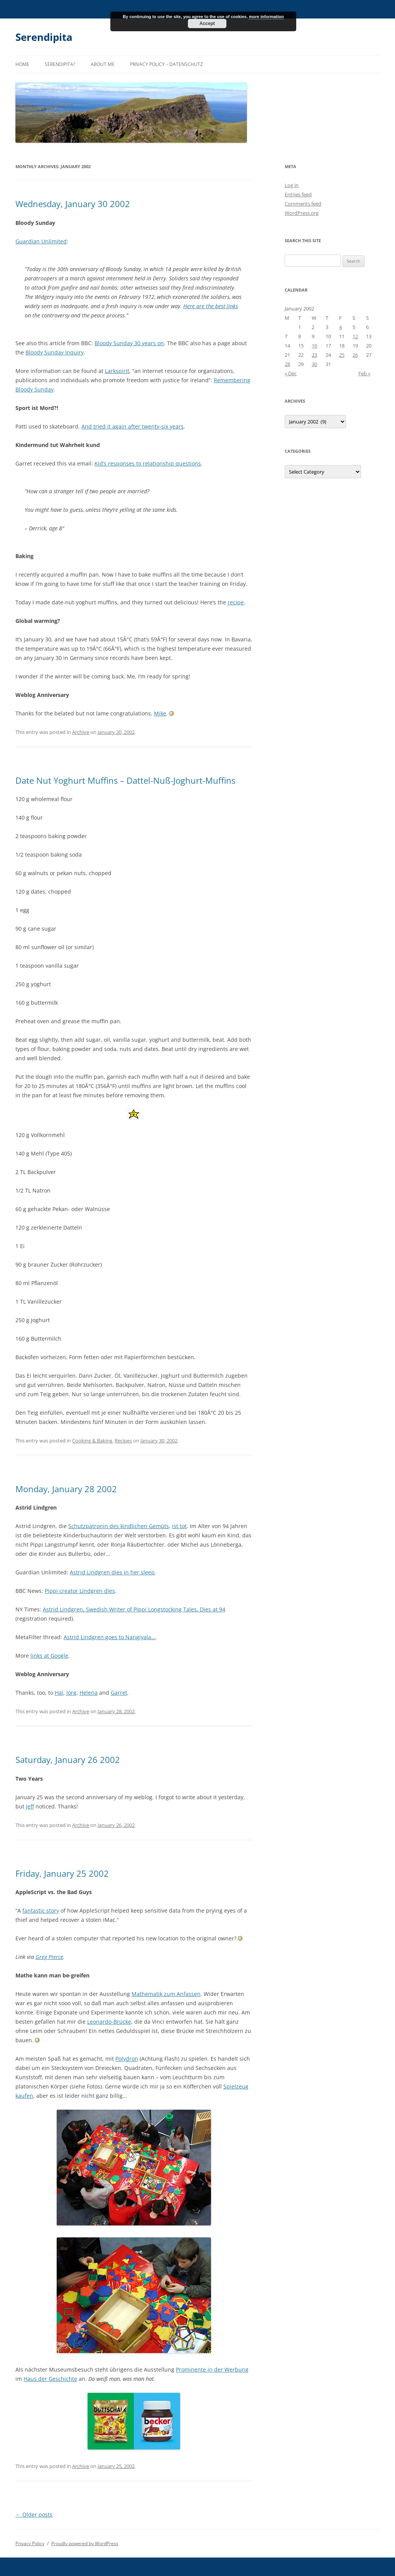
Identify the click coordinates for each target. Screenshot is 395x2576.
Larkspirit (117, 371)
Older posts (33, 2514)
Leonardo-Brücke (109, 2021)
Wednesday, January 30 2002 (72, 203)
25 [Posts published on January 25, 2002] (341, 354)
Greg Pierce (49, 1956)
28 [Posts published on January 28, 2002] (287, 364)
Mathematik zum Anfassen (166, 1993)
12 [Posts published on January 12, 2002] (355, 336)
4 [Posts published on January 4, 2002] (340, 327)
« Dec (291, 373)
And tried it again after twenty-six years (132, 426)
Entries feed (298, 194)
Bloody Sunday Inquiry (54, 352)
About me (103, 64)
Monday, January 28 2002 (66, 1489)
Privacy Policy (29, 2543)
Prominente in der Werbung (212, 2369)
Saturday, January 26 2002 (67, 1759)
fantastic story (40, 1910)
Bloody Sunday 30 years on (129, 343)
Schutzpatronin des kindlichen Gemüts (118, 1526)
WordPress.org (302, 212)
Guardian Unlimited (41, 241)
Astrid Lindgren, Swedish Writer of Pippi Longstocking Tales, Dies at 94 (134, 1609)
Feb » (364, 373)
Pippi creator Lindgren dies (80, 1590)
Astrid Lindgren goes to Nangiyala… (109, 1637)
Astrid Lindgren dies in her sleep (112, 1572)
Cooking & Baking (92, 1440)
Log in (292, 185)
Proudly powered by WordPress (84, 2543)
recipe (236, 602)
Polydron (126, 2058)
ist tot (179, 1526)
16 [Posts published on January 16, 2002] (314, 345)
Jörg (71, 1692)
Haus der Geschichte (50, 2378)
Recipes (123, 1440)
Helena (88, 1692)
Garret (119, 1692)
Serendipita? (60, 64)
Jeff (30, 1806)
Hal (59, 1692)
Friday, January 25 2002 (62, 1873)
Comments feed (303, 203)
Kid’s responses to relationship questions (148, 463)
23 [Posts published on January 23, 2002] (314, 354)
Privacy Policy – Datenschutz (166, 64)
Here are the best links (210, 306)
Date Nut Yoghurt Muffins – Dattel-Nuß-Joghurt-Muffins (125, 780)
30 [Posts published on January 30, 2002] (314, 364)
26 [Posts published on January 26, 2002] (355, 354)
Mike (160, 713)
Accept (207, 23)
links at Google (49, 1655)
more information (266, 16)
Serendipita (44, 37)
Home (22, 64)
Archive (80, 732)
